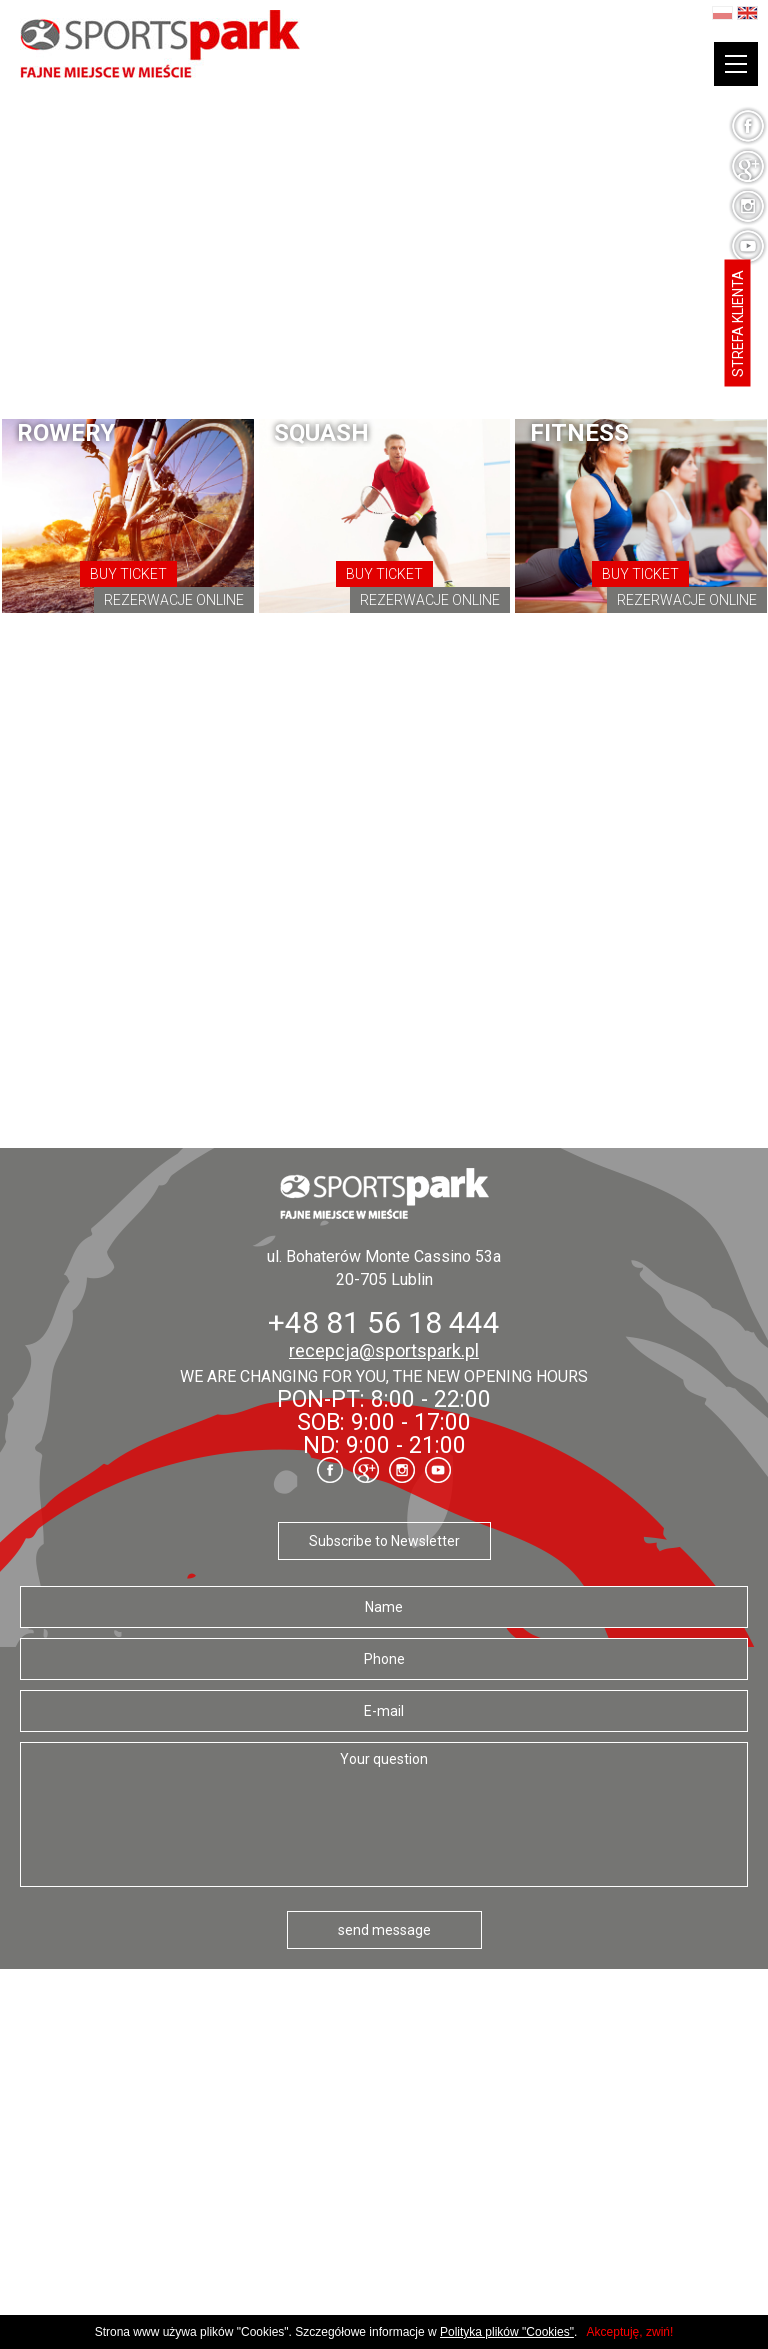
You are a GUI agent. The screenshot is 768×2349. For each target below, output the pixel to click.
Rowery (66, 433)
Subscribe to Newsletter (384, 1541)
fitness (579, 433)
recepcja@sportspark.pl (384, 1350)
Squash (321, 433)
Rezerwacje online (174, 600)
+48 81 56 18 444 (384, 1322)
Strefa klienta (738, 323)
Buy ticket (128, 574)
